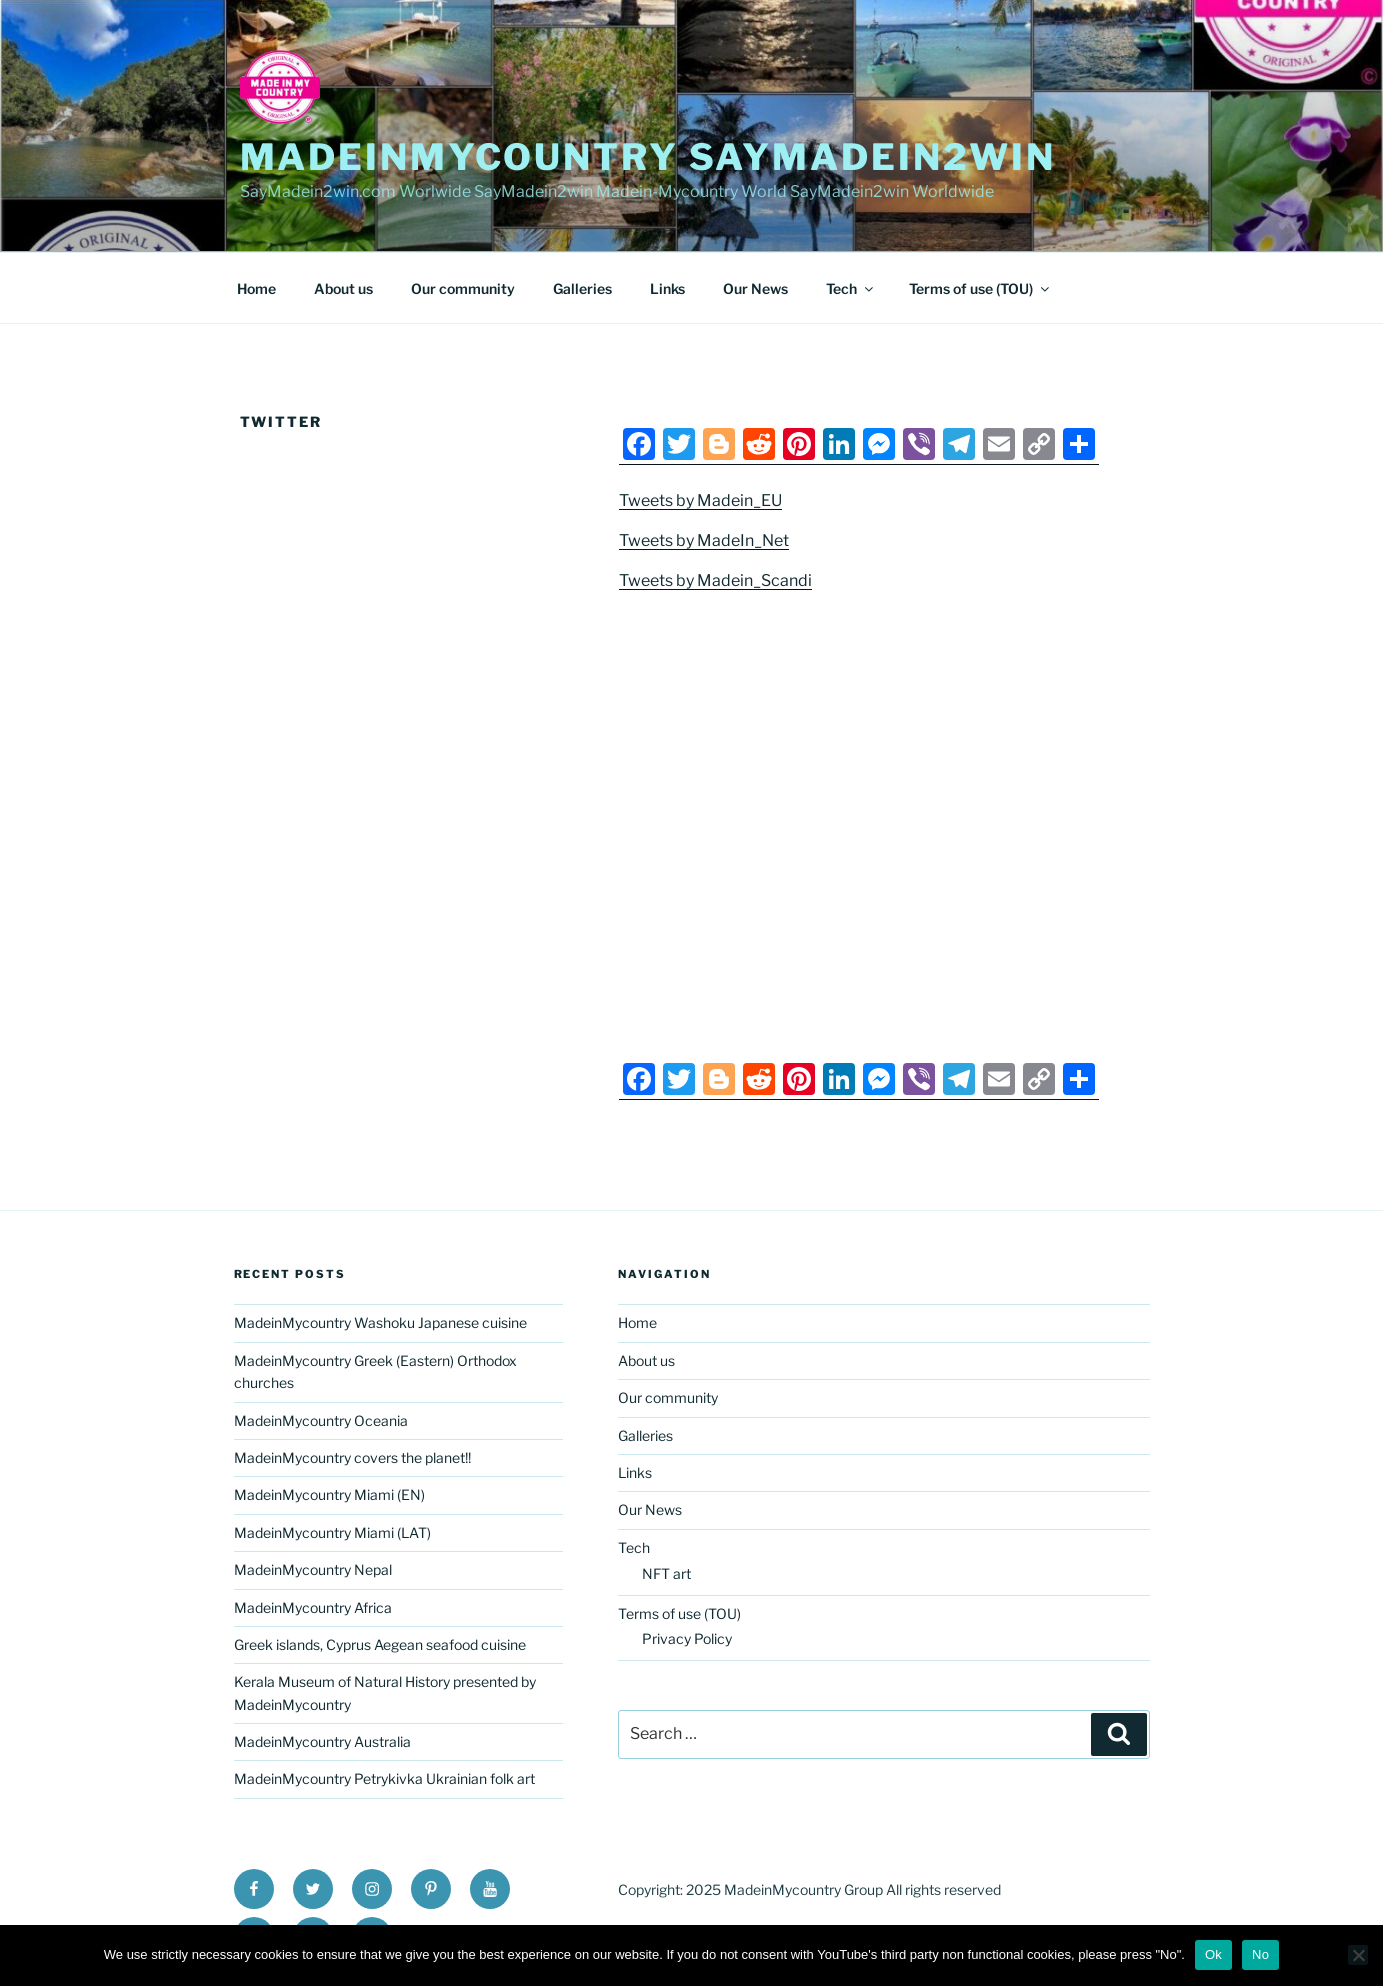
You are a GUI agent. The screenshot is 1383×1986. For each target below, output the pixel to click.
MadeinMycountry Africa (313, 1607)
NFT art (666, 1573)
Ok (1213, 1954)
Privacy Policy (687, 1638)
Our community (463, 288)
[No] (1358, 1955)
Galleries (582, 288)
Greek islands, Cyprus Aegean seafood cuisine (380, 1644)
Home (256, 288)
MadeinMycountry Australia (322, 1741)
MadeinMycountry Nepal (313, 1569)
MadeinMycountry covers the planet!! (352, 1457)
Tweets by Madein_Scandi (715, 580)
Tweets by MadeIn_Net (704, 540)
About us (343, 288)
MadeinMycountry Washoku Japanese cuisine (380, 1322)
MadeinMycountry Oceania (321, 1420)
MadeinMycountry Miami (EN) (329, 1494)
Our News (755, 288)
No (1260, 1954)
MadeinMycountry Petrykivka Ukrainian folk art (384, 1778)
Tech (851, 288)
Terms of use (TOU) (980, 288)
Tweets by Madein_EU (700, 500)
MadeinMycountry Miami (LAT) (332, 1532)
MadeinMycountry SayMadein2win (648, 157)
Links (667, 288)
